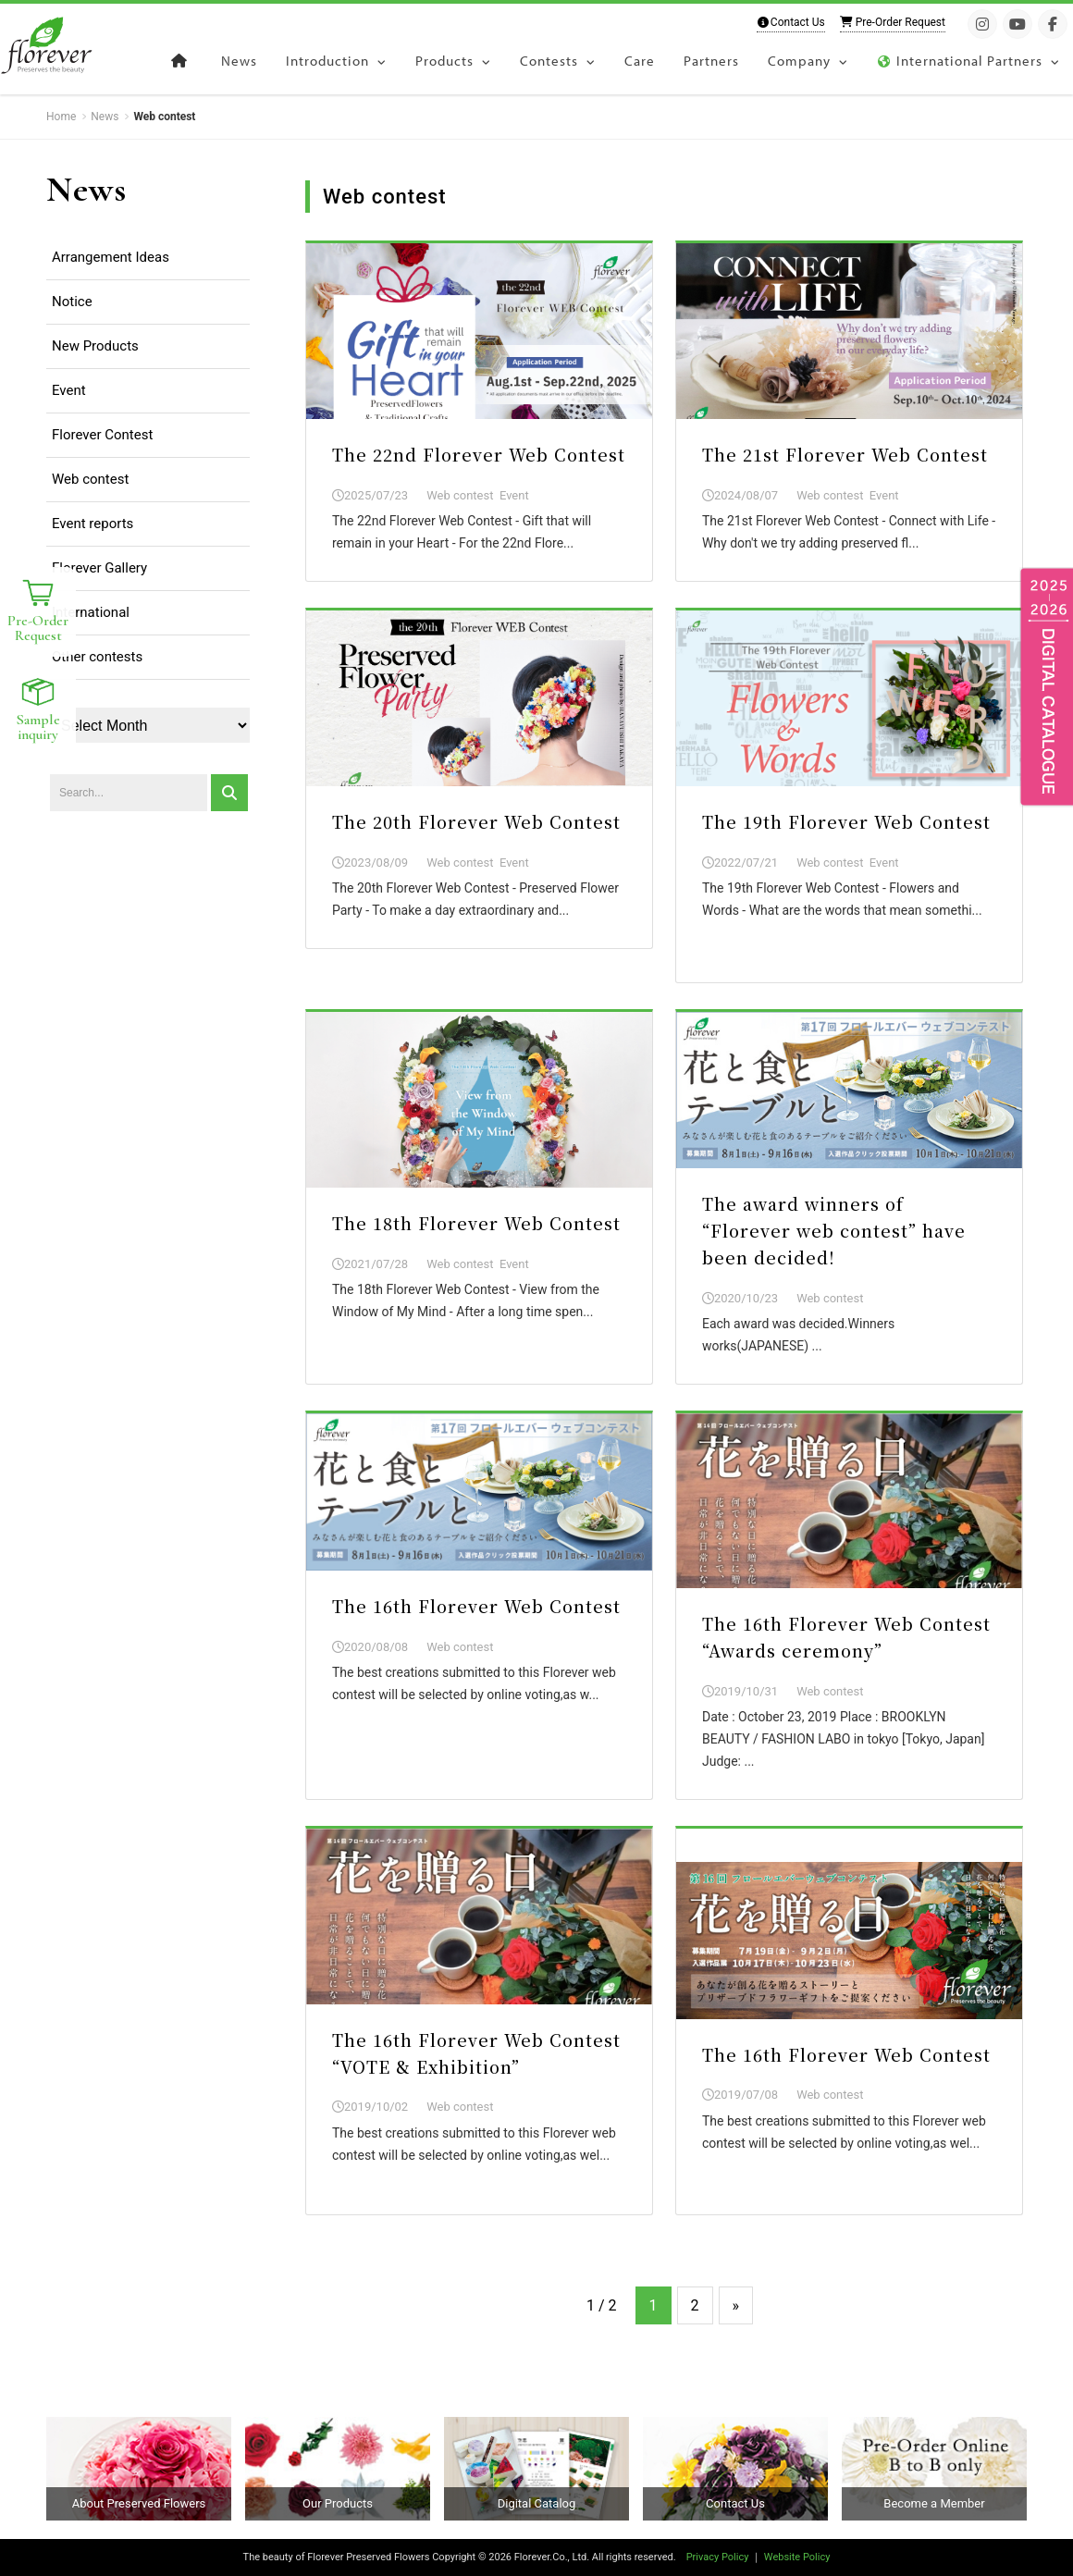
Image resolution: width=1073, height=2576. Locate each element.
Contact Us (791, 22)
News (86, 189)
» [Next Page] (736, 2305)
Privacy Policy (717, 2557)
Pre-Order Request (892, 22)
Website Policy (797, 2557)
